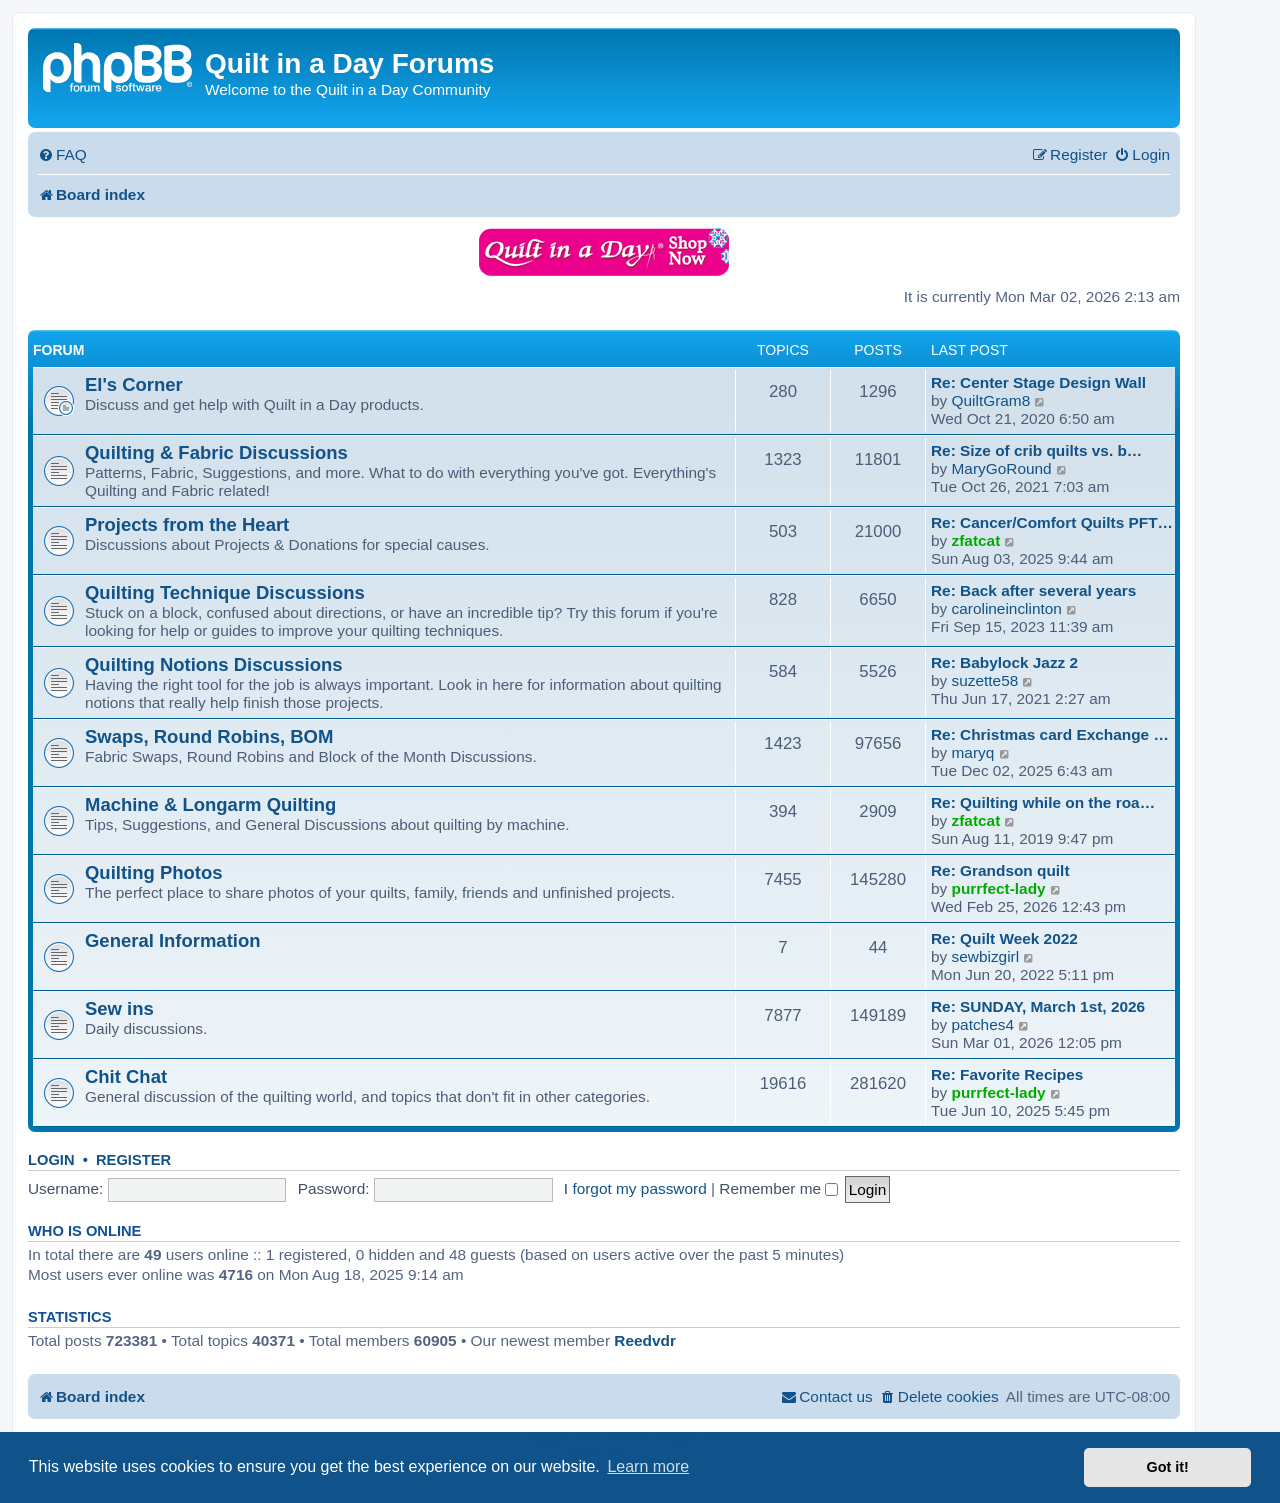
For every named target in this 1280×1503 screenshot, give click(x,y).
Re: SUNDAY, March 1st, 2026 (1038, 1006)
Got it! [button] (1168, 1467)
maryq (973, 752)
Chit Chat (126, 1076)
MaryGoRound (1002, 468)
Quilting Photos (153, 872)
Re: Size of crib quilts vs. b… (1036, 450)
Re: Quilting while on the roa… (1043, 802)
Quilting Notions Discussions (214, 664)
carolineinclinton (1007, 608)
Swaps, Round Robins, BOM (209, 736)
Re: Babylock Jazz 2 (1004, 662)
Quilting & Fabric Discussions (216, 452)
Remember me (778, 1188)
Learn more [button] (648, 1466)
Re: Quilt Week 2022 (1004, 938)
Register (133, 1160)
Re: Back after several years (1033, 590)
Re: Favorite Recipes (1007, 1074)
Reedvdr (645, 1340)
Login (51, 1160)
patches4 (983, 1024)
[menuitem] (62, 155)
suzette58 (985, 680)
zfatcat (976, 540)
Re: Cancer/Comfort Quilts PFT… (1052, 522)
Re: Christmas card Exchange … (1050, 734)
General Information (172, 940)
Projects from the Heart (187, 524)
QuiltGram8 (991, 400)
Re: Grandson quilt (1000, 870)
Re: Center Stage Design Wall (1038, 382)
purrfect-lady (999, 888)
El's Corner (134, 384)
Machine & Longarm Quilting (210, 804)
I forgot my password (635, 1188)
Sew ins (119, 1008)
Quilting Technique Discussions (225, 592)
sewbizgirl (986, 956)
